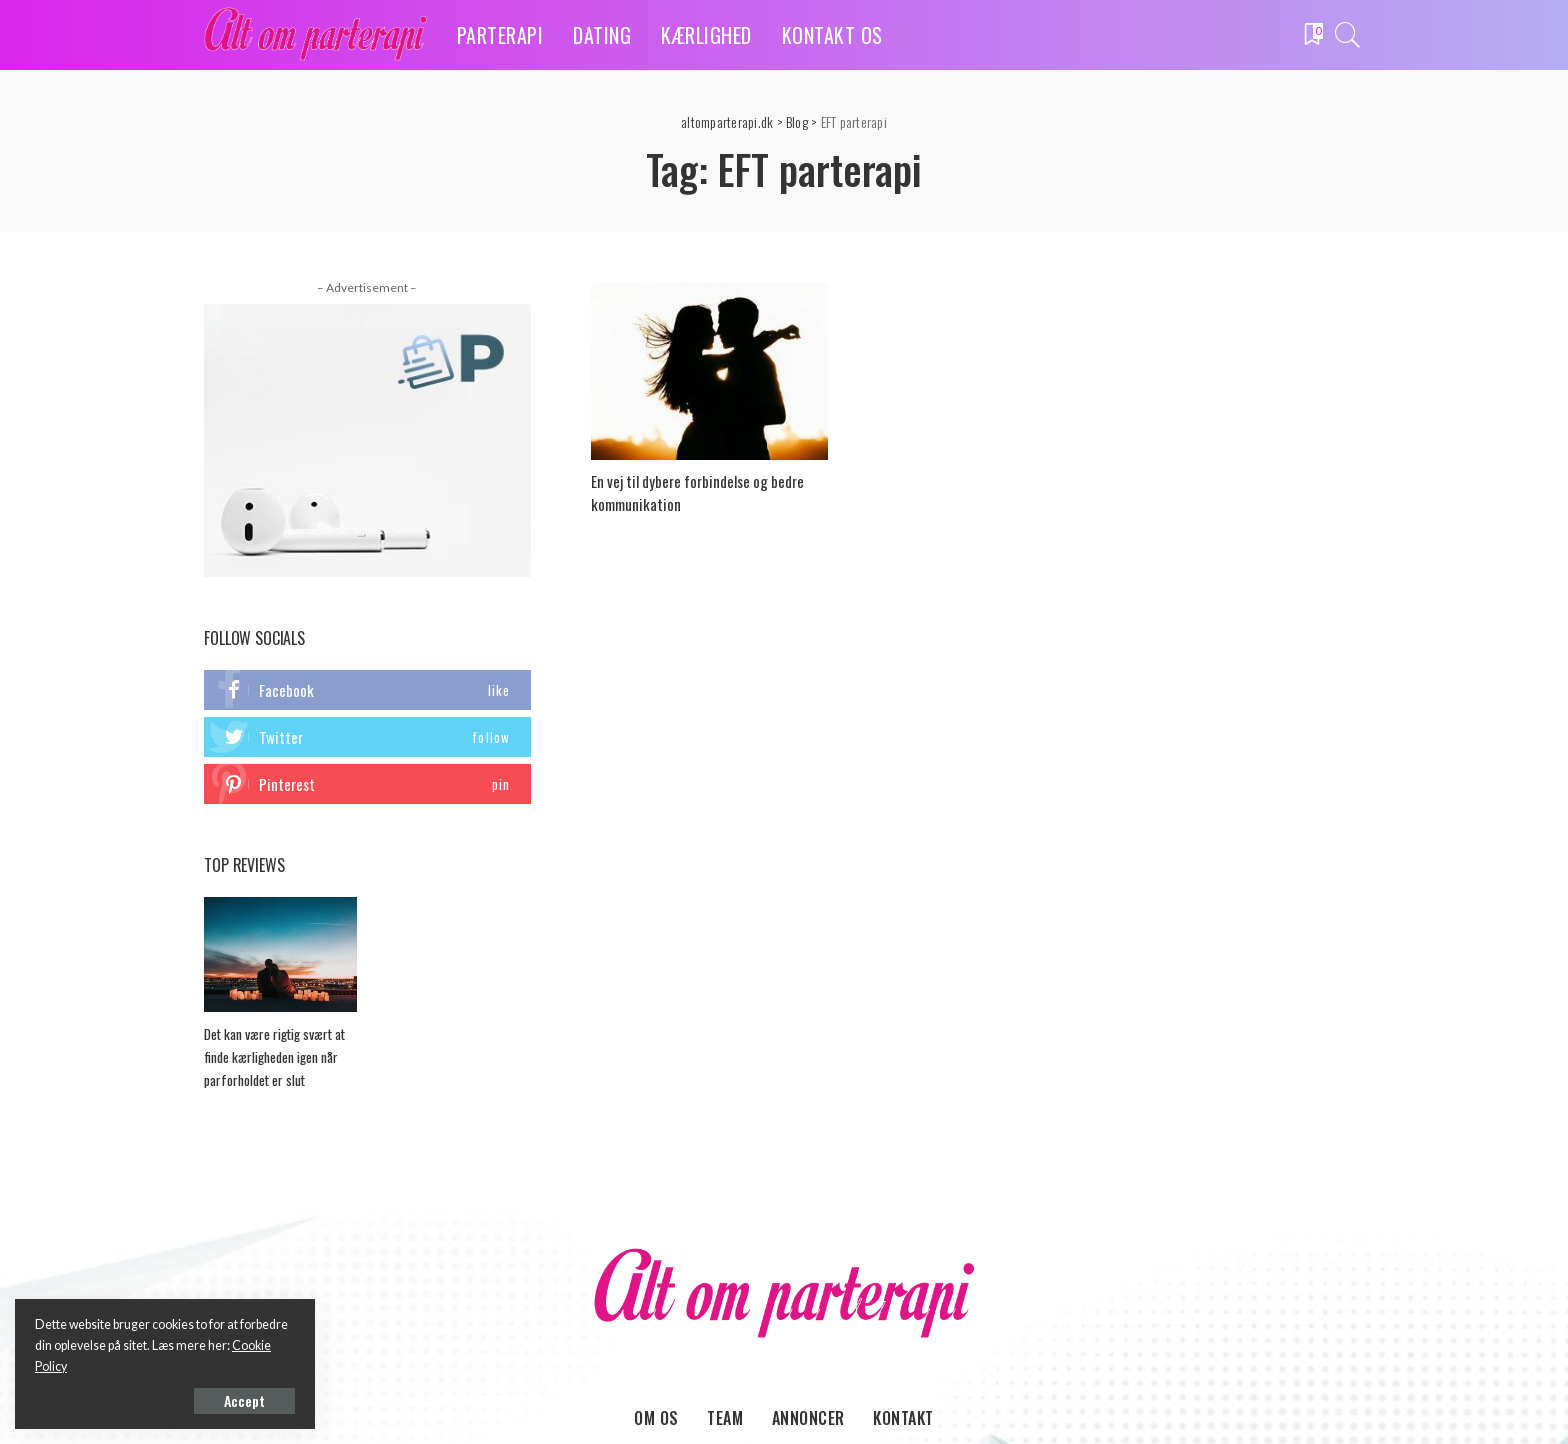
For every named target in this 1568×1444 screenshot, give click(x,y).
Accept (244, 1400)
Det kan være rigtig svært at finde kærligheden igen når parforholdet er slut (274, 1056)
